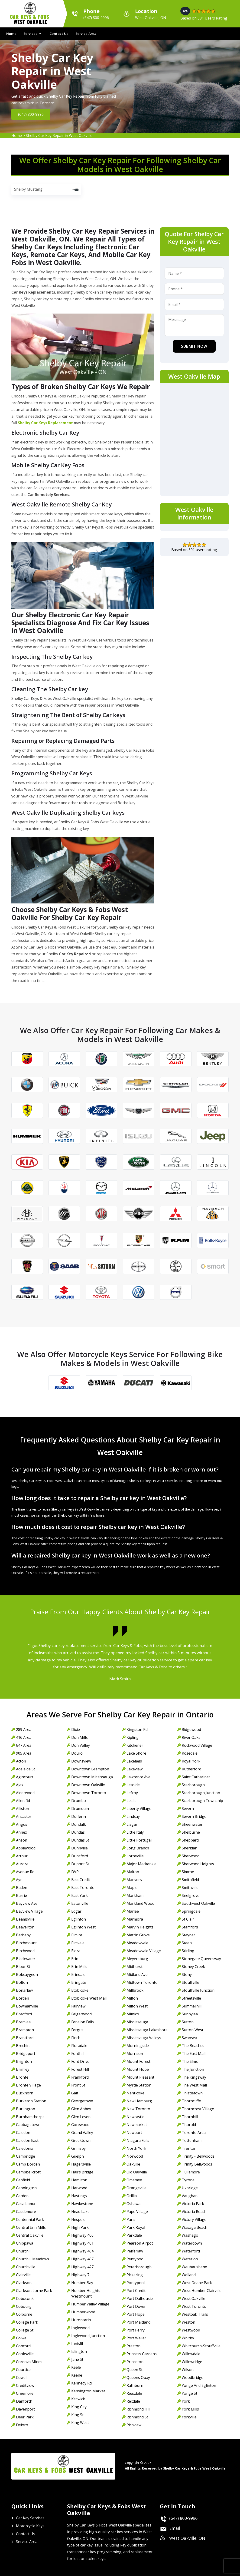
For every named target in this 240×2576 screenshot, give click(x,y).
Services (30, 33)
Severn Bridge (194, 1816)
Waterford (191, 2251)
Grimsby (78, 2148)
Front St (78, 2085)
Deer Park (25, 2417)
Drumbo (78, 1800)
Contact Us (58, 33)
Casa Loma (25, 2203)
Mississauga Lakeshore (147, 2029)
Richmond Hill (138, 2409)
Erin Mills (79, 1966)
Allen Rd (23, 1800)
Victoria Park (193, 2203)
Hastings (79, 2195)
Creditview (25, 2385)
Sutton (188, 2021)
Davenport (25, 2409)
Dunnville (79, 1848)
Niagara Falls (137, 2140)
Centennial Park (30, 2219)
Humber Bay (82, 2282)
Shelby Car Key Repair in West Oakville (59, 135)
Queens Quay (138, 2377)
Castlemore (26, 2211)
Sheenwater (192, 1824)
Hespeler (79, 2219)
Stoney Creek (193, 1966)
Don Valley (80, 1745)
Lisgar (131, 1824)
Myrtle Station (138, 2085)
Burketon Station (31, 2100)
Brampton (25, 2029)
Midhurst (134, 1966)
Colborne (24, 2314)
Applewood (26, 1848)
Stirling (188, 1950)
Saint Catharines (196, 1776)
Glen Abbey (81, 2108)
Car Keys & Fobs (30, 20)
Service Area (85, 33)
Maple (131, 1887)
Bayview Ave (26, 1903)
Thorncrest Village (198, 2108)
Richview (133, 2424)
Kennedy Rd (81, 2383)
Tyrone (188, 2179)
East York (79, 1895)
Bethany (23, 1935)
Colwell (22, 2338)
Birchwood (25, 1950)
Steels (187, 1942)
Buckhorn (24, 2093)
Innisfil (77, 2343)
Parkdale (134, 2235)
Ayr (19, 1879)
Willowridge (192, 2361)
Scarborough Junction (201, 1792)
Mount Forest (138, 2061)
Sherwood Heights (198, 1863)
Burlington (25, 2108)
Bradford (24, 2014)
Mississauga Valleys (143, 2037)
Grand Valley (82, 2132)
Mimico (132, 2014)
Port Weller (136, 2338)
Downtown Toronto (88, 1792)
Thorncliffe (191, 2100)
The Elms (190, 2061)
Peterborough (139, 2266)
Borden (22, 1998)
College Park (27, 2322)
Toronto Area (194, 2132)
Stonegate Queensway (201, 1958)
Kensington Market (88, 2391)
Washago (190, 2235)
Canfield (23, 2179)
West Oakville (193, 2298)
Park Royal (135, 2227)
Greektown (81, 2140)
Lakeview (134, 1769)
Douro (77, 1753)
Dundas (78, 1832)
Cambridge (25, 2156)
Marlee (132, 1911)
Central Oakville (29, 2235)
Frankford (80, 2077)
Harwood (79, 2187)
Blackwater (25, 1958)
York (186, 2401)
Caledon (23, 2132)
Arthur (22, 1855)
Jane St (77, 2359)
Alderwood (25, 1792)
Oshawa (133, 2203)
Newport (134, 2132)
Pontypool (135, 2282)
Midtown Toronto (142, 1982)
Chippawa (24, 2243)
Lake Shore (136, 1753)
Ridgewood (191, 1729)
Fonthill (77, 2053)
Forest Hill (80, 2069)
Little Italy (135, 1832)
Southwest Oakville (198, 1903)
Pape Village (137, 2211)
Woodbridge (192, 2377)
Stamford (190, 1927)
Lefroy (132, 1792)
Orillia (131, 2195)
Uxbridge (190, 2187)
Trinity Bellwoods (197, 2164)
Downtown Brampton (90, 1769)
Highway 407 (82, 2259)
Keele (76, 2367)
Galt (74, 2093)
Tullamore (191, 2172)
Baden (21, 1887)
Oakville (133, 2164)
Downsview (81, 1761)
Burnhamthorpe (30, 2116)
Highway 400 (82, 2235)
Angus (21, 1824)
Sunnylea (190, 2014)
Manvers (134, 1879)
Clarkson (24, 2282)
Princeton (134, 2361)
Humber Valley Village (90, 2304)
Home (11, 33)
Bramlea (23, 2021)
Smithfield (190, 1879)
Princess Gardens (141, 2353)
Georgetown (82, 2100)
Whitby (188, 2338)
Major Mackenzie (141, 1863)
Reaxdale (134, 2393)
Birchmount (26, 1942)
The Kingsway (194, 2077)
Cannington (26, 2187)
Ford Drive (80, 2061)
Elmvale (77, 1942)
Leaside (133, 1784)
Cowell (21, 2377)
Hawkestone (82, 2203)
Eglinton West (83, 1927)
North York (136, 2148)
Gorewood (80, 2124)
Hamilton (79, 2179)
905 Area (23, 1753)
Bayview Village (29, 1911)
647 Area (23, 1745)
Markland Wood (140, 1903)
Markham (134, 1895)
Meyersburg (137, 1958)
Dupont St (80, 1863)
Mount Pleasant (140, 2077)
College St (24, 2330)
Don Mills (79, 1737)
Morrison (134, 2053)
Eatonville (79, 1903)
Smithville (190, 1887)
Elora (75, 1950)
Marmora (134, 1919)
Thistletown (192, 2093)
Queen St (134, 2369)
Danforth (24, 2401)
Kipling (132, 1737)
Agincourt (24, 1776)
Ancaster (23, 1816)
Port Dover (136, 2306)
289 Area (23, 1729)
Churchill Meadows (32, 2259)
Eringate (78, 1982)
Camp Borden (28, 2164)
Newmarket (136, 2124)
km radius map (194, 439)
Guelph (77, 2156)
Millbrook (134, 1990)
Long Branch (137, 1848)
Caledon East (27, 2140)
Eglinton (78, 1919)
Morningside (137, 2045)
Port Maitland (138, 2322)
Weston (188, 2322)
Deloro (22, 2424)
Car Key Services (30, 2517)
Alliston (22, 1808)
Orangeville (136, 2187)
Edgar (76, 1911)
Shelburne (191, 1832)
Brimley (22, 2069)
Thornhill (190, 2116)
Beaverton (25, 1927)
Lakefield (134, 1761)
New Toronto (138, 2108)
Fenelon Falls (82, 2021)
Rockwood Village (197, 1745)
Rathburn (134, 2385)
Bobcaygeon (27, 1974)
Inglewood (80, 2327)
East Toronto (82, 1887)
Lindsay (133, 1816)
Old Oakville (136, 2172)
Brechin (22, 2045)
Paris (130, 2219)
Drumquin (80, 1808)
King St (77, 2414)
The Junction (193, 2069)
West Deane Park (197, 2282)
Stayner (188, 1935)
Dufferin (78, 1816)
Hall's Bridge (82, 2172)
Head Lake (80, 2211)
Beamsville (25, 1919)
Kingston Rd (137, 1729)
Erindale (78, 1974)
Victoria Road (193, 2211)
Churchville (25, 2266)
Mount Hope (137, 2069)
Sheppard (190, 1840)
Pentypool (135, 2259)
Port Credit (136, 2290)
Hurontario (81, 2319)
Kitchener (134, 1745)
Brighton (24, 2061)
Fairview (78, 2006)
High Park (80, 2227)
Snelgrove (190, 1895)
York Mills (190, 2409)
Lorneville (135, 1855)
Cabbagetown (28, 2124)
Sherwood (190, 1855)
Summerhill (191, 2006)
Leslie (131, 1800)
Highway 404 (82, 2251)
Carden (22, 2195)
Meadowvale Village (143, 1950)
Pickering (134, 2274)
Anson (21, 1840)
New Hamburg (139, 2100)
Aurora (22, 1863)
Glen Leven (81, 2116)
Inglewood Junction (88, 2335)
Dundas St (80, 1840)
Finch (75, 2037)
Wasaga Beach (194, 2227)
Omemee (134, 2179)
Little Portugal (139, 1840)
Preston (133, 2345)
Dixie (75, 1729)
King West (80, 2422)
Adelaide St (25, 1769)
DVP (75, 1871)
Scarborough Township (202, 1800)
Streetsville (191, 1998)
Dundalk (78, 1824)
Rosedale (190, 1753)
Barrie (21, 1895)
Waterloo (190, 2259)
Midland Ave (137, 1974)
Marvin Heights (139, 1927)
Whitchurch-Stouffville (201, 2345)
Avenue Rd (25, 1871)
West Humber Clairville (201, 2290)
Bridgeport (25, 2053)
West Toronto (194, 2306)
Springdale (191, 1911)
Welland (189, 2274)
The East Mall (193, 2053)
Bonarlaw (24, 1990)
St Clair (188, 1919)
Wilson (188, 2369)
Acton (21, 1761)
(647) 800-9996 (30, 114)
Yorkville (189, 2417)
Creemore (24, 2393)
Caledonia (24, 2148)
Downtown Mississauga (92, 1776)
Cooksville (25, 2353)
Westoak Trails (195, 2314)
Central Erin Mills (31, 2227)
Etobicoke (79, 1990)
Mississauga (137, 2021)
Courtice (23, 2369)
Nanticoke (135, 2093)
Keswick (78, 2398)
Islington (79, 2351)
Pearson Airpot (139, 2243)
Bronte (22, 2077)
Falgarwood (81, 2014)
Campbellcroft (28, 2172)
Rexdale (133, 2401)
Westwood (191, 2330)
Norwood (134, 2156)
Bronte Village (28, 2085)
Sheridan (189, 1848)
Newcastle (135, 2116)
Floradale (79, 2045)
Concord (23, 2345)
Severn (188, 1808)
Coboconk (25, 2298)
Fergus (77, 2029)
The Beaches (193, 2045)
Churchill (23, 2251)
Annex (21, 1832)
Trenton (189, 2148)
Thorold (189, 2124)
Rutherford (191, 1769)
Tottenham (191, 2140)
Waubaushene (194, 2266)
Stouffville (190, 1982)
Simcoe (188, 1871)
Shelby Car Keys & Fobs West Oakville (194, 2468)
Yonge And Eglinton (199, 2385)
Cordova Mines (29, 2361)
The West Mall (194, 2085)
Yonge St (189, 2393)
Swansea (189, 2037)
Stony (187, 1974)
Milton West (137, 2006)
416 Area (23, 1737)
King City (79, 2406)
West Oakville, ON (187, 2538)
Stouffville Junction (198, 1990)
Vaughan (190, 2195)
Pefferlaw (134, 2251)
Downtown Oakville (88, 1784)
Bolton (22, 1982)
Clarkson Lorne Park (34, 2290)
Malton (132, 1871)
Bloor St (23, 1966)
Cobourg (24, 2306)
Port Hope (135, 2314)
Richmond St (137, 2417)
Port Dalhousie (139, 2298)
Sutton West (192, 2029)
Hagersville (81, 2164)
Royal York (191, 1761)
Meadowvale (137, 1942)
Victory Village (194, 2219)
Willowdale (191, 2353)
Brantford (24, 2037)
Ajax (19, 1784)
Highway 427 (82, 2266)
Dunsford (79, 1855)
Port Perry (135, 2330)
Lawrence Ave (138, 1776)
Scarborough (193, 1784)
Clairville (23, 2274)
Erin (74, 1958)
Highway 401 (82, 2243)
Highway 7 (80, 2274)
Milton (132, 1998)
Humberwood (83, 2312)
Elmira (76, 1935)
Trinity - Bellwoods (198, 2156)
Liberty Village (138, 1808)
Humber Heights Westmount (85, 2293)
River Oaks (191, 1737)
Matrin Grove (138, 1935)
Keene (76, 2375)
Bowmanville (27, 2006)
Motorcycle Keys (30, 2525)
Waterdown (192, 2243)
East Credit (80, 1879)
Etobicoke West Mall (89, 1998)
